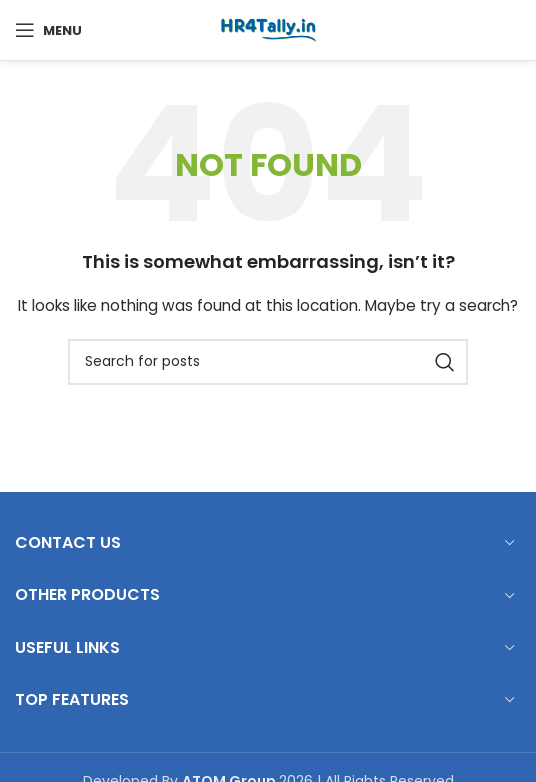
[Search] (268, 362)
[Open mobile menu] (48, 30)
